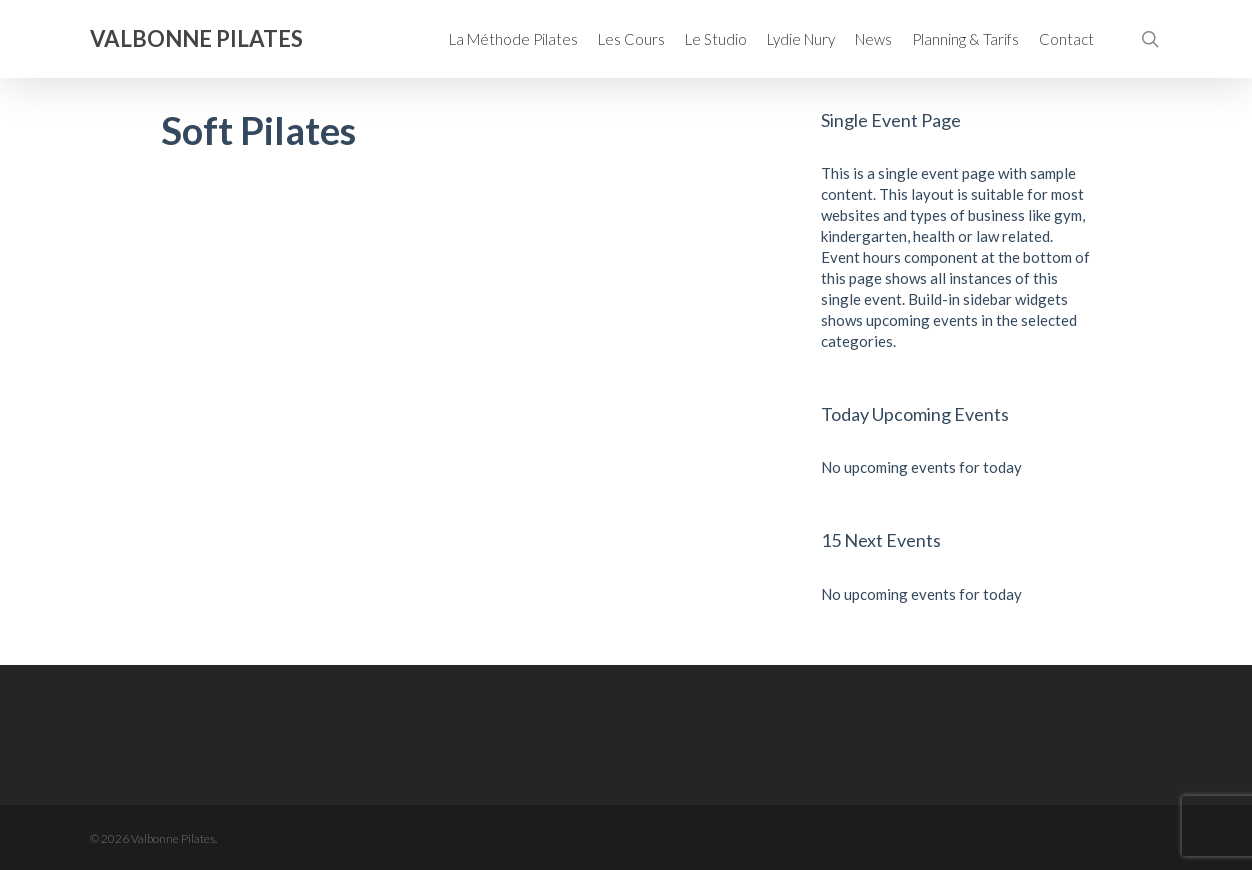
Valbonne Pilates (196, 39)
